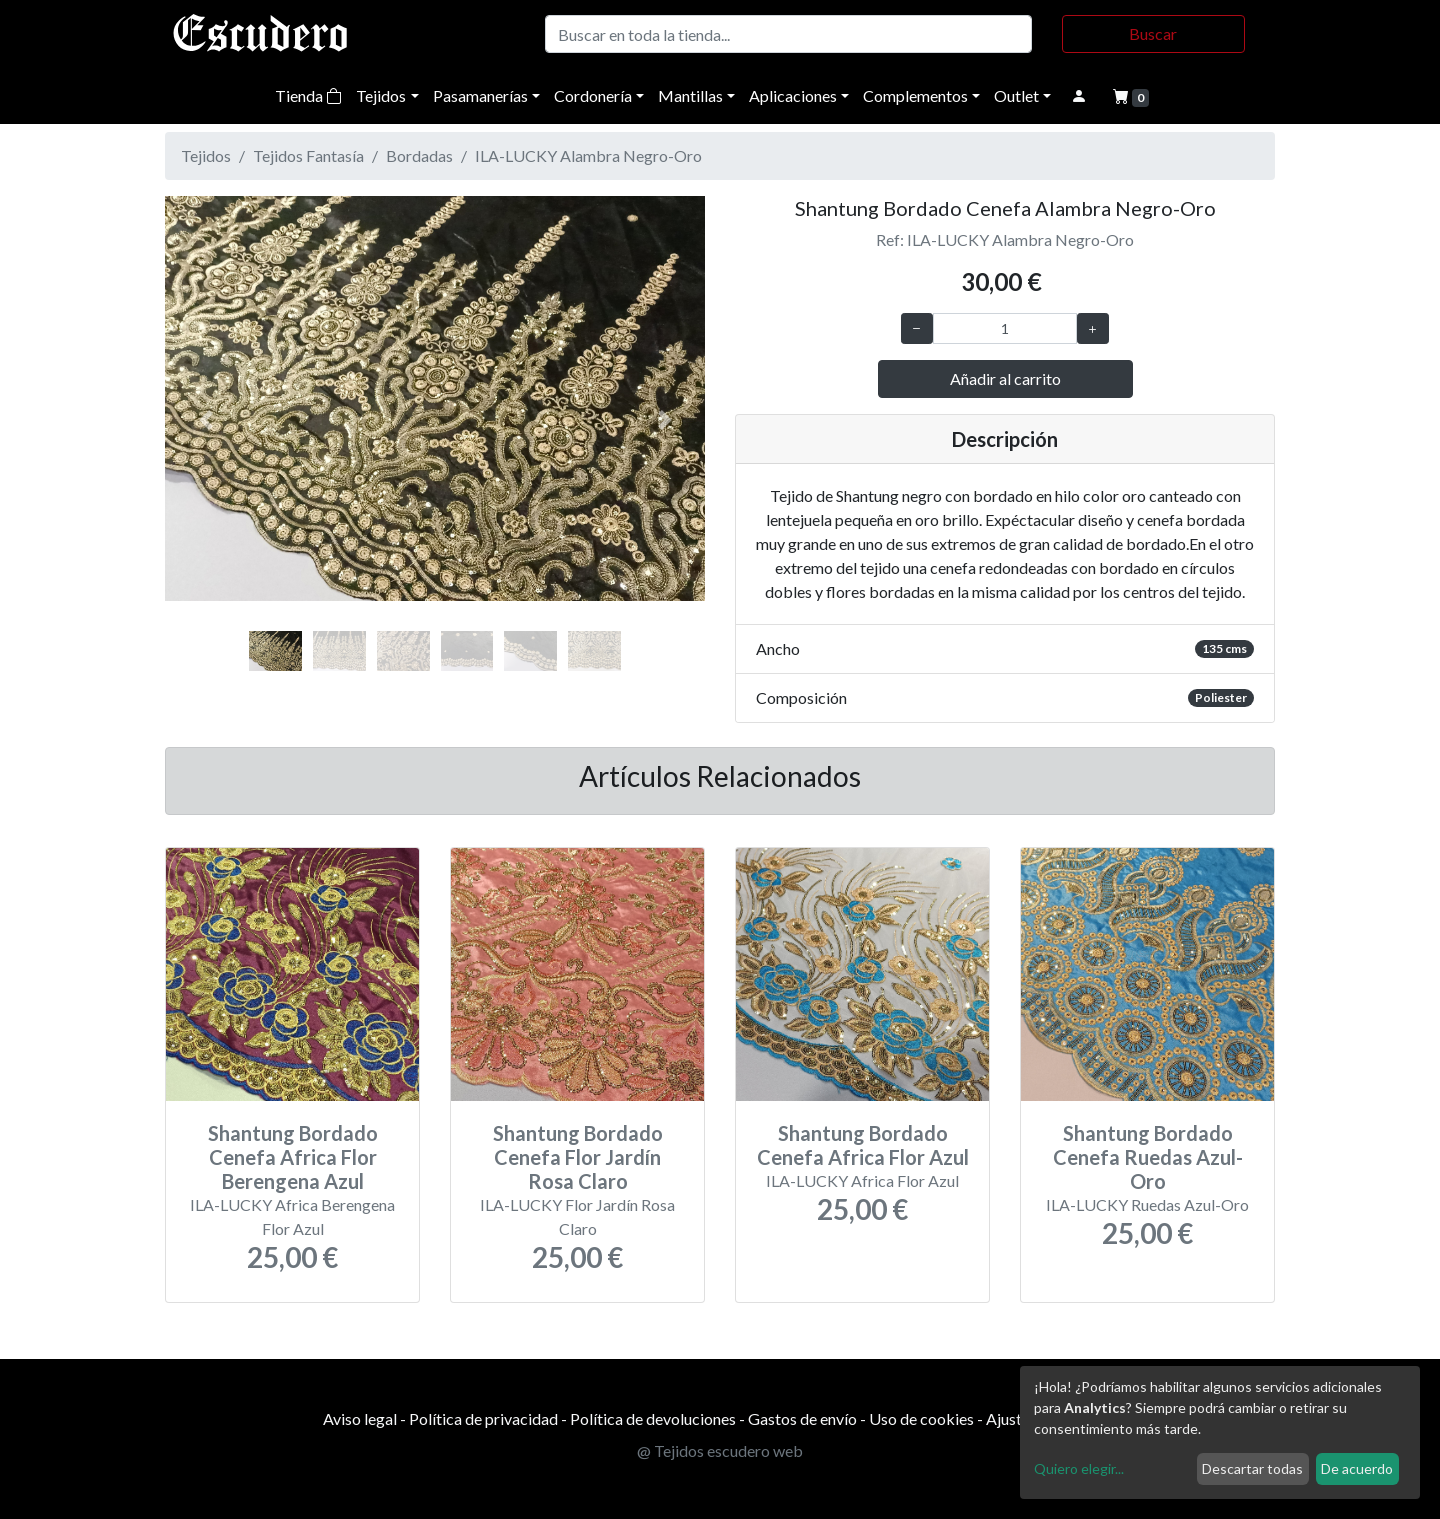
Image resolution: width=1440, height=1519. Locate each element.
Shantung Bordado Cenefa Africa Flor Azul (863, 1145)
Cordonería (593, 95)
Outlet (1016, 95)
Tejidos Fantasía (308, 155)
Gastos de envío (802, 1418)
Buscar (1153, 33)
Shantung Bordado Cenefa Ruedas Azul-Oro (1148, 1157)
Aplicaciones (793, 95)
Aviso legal (360, 1418)
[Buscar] (788, 34)
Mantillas (690, 95)
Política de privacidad (483, 1418)
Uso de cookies (921, 1418)
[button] (205, 420)
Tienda (308, 95)
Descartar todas (1252, 1468)
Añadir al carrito (1005, 378)
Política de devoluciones (653, 1418)
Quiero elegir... (1079, 1468)
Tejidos (381, 95)
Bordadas (419, 155)
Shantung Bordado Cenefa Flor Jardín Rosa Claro (578, 1157)
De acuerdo (1357, 1468)
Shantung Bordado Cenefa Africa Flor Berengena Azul (293, 1157)
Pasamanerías (480, 95)
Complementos (915, 95)
